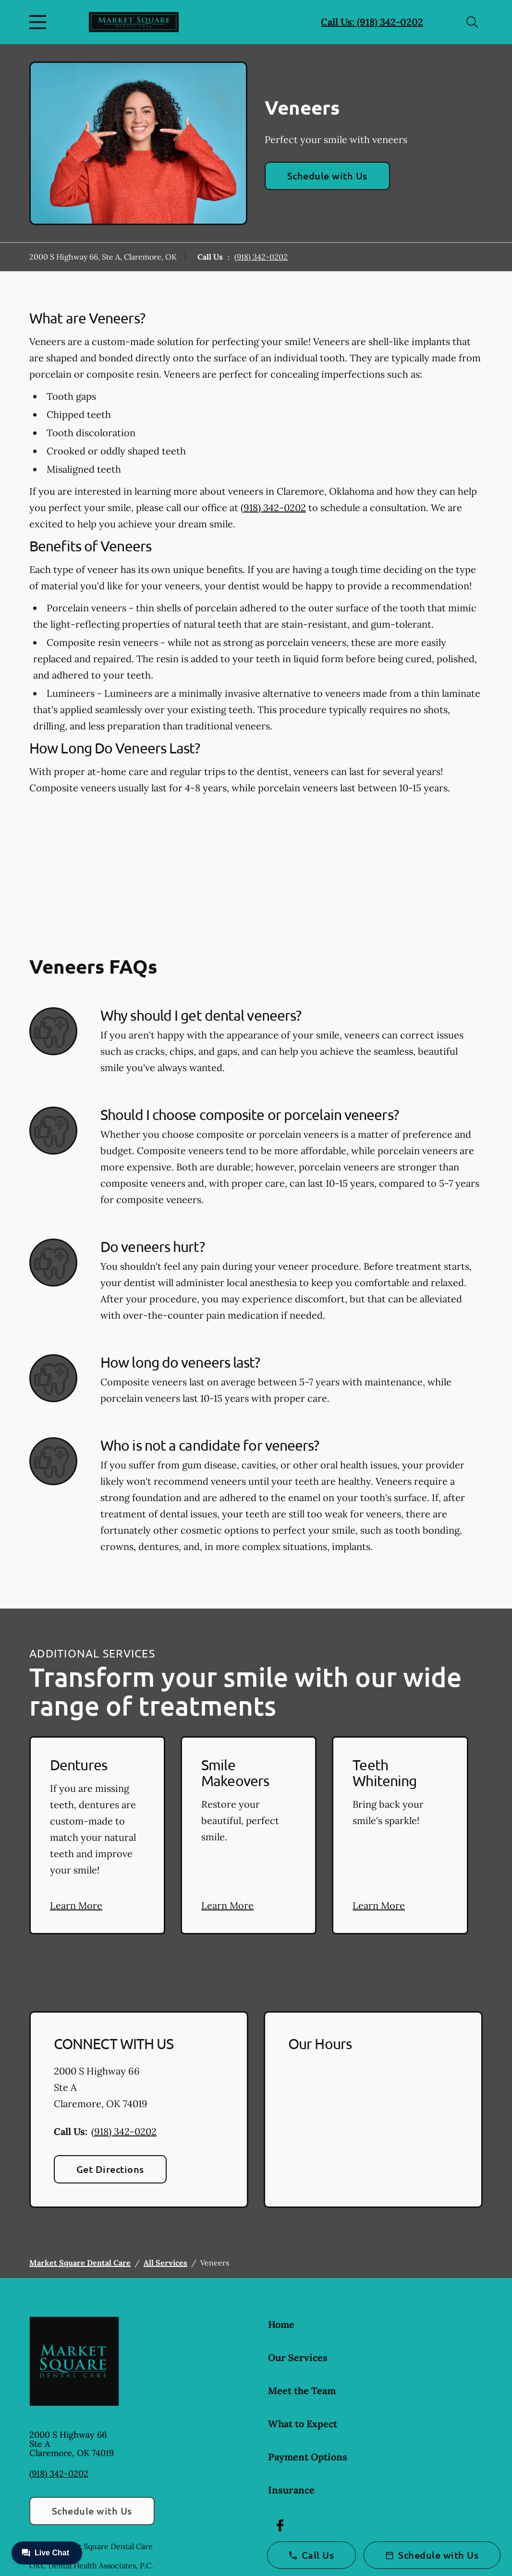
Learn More (76, 1905)
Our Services (298, 2357)
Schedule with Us (327, 175)
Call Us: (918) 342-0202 (372, 22)
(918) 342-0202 (261, 257)
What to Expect (302, 2424)
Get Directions (110, 2169)
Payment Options (307, 2457)
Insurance (291, 2490)
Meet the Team (302, 2391)
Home (281, 2324)
